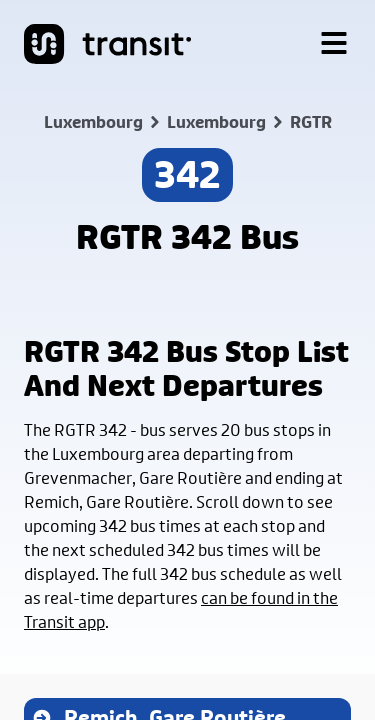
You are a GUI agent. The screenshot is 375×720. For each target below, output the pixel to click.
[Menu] (334, 44)
